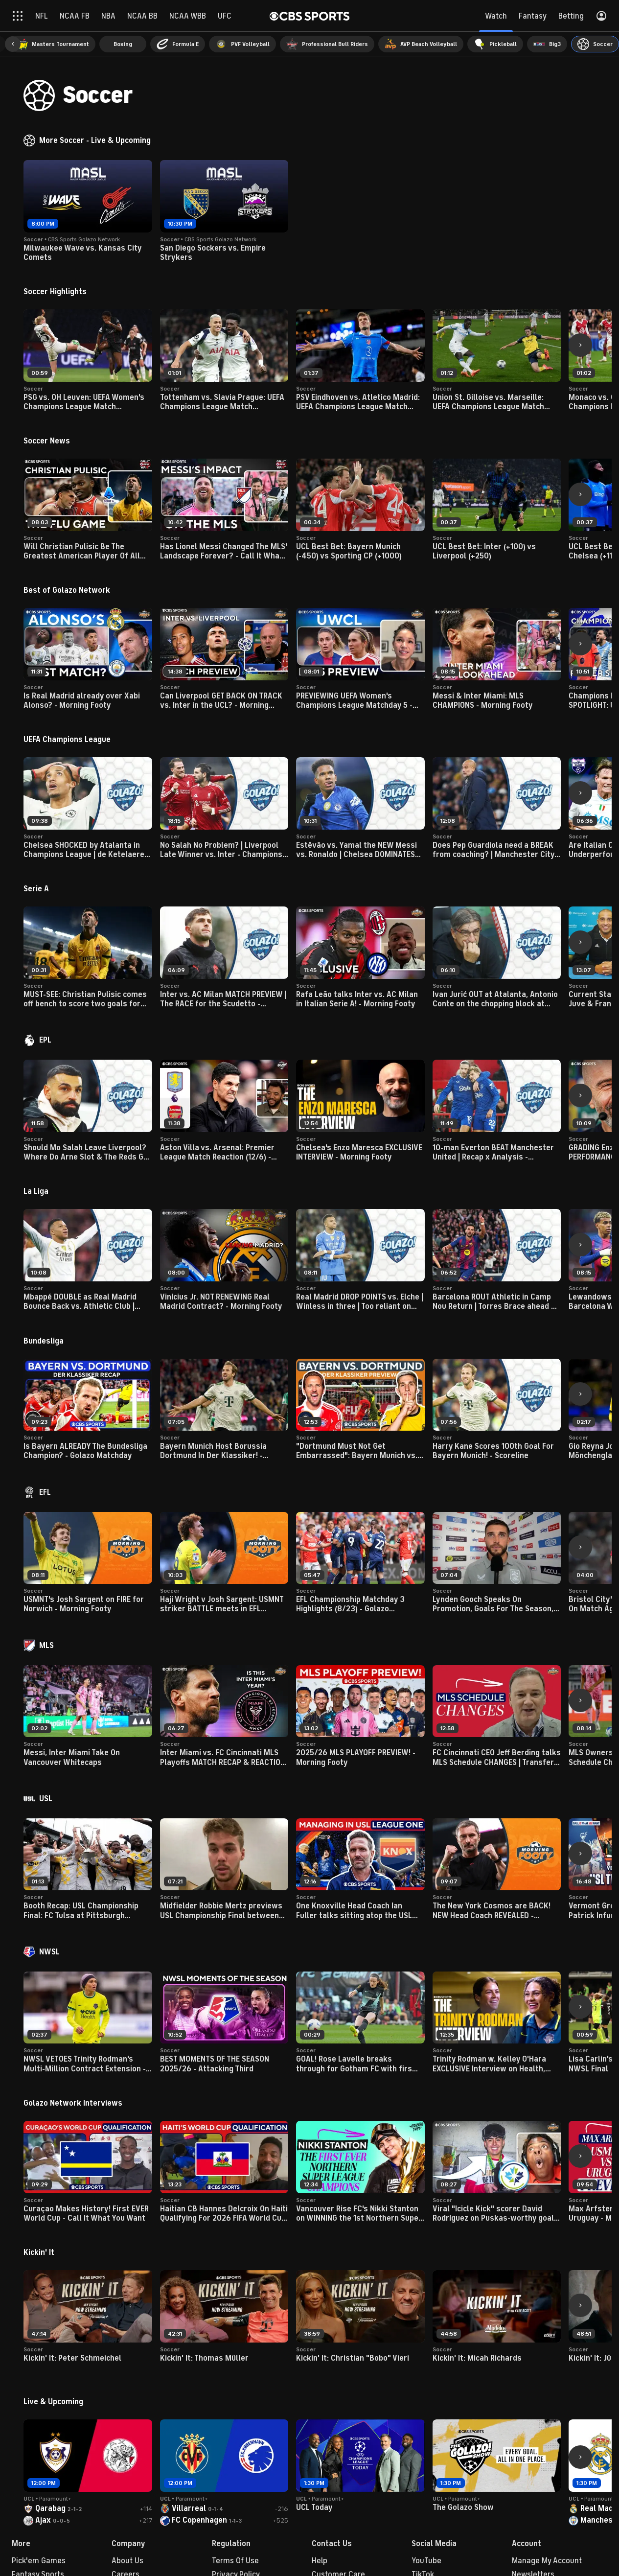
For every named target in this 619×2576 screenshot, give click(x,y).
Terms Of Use (235, 2561)
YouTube (426, 2561)
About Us (127, 2561)
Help (319, 2561)
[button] (13, 44)
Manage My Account (547, 2561)
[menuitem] (52, 44)
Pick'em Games (39, 2561)
